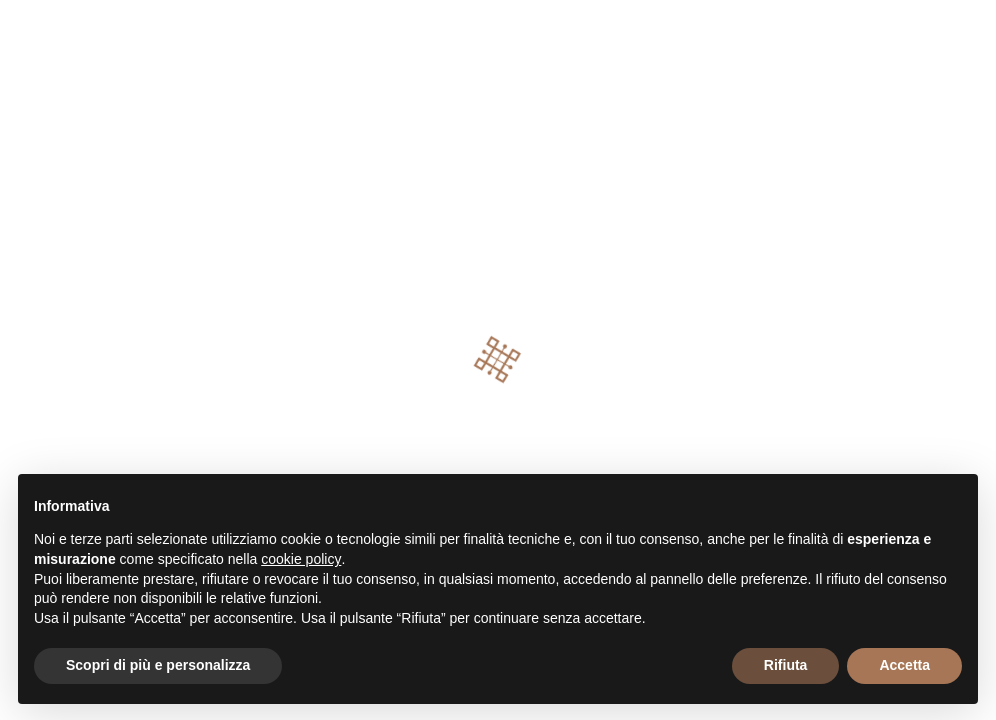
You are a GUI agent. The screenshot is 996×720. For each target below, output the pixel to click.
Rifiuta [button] (786, 665)
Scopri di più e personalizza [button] (158, 665)
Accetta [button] (904, 665)
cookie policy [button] (301, 559)
